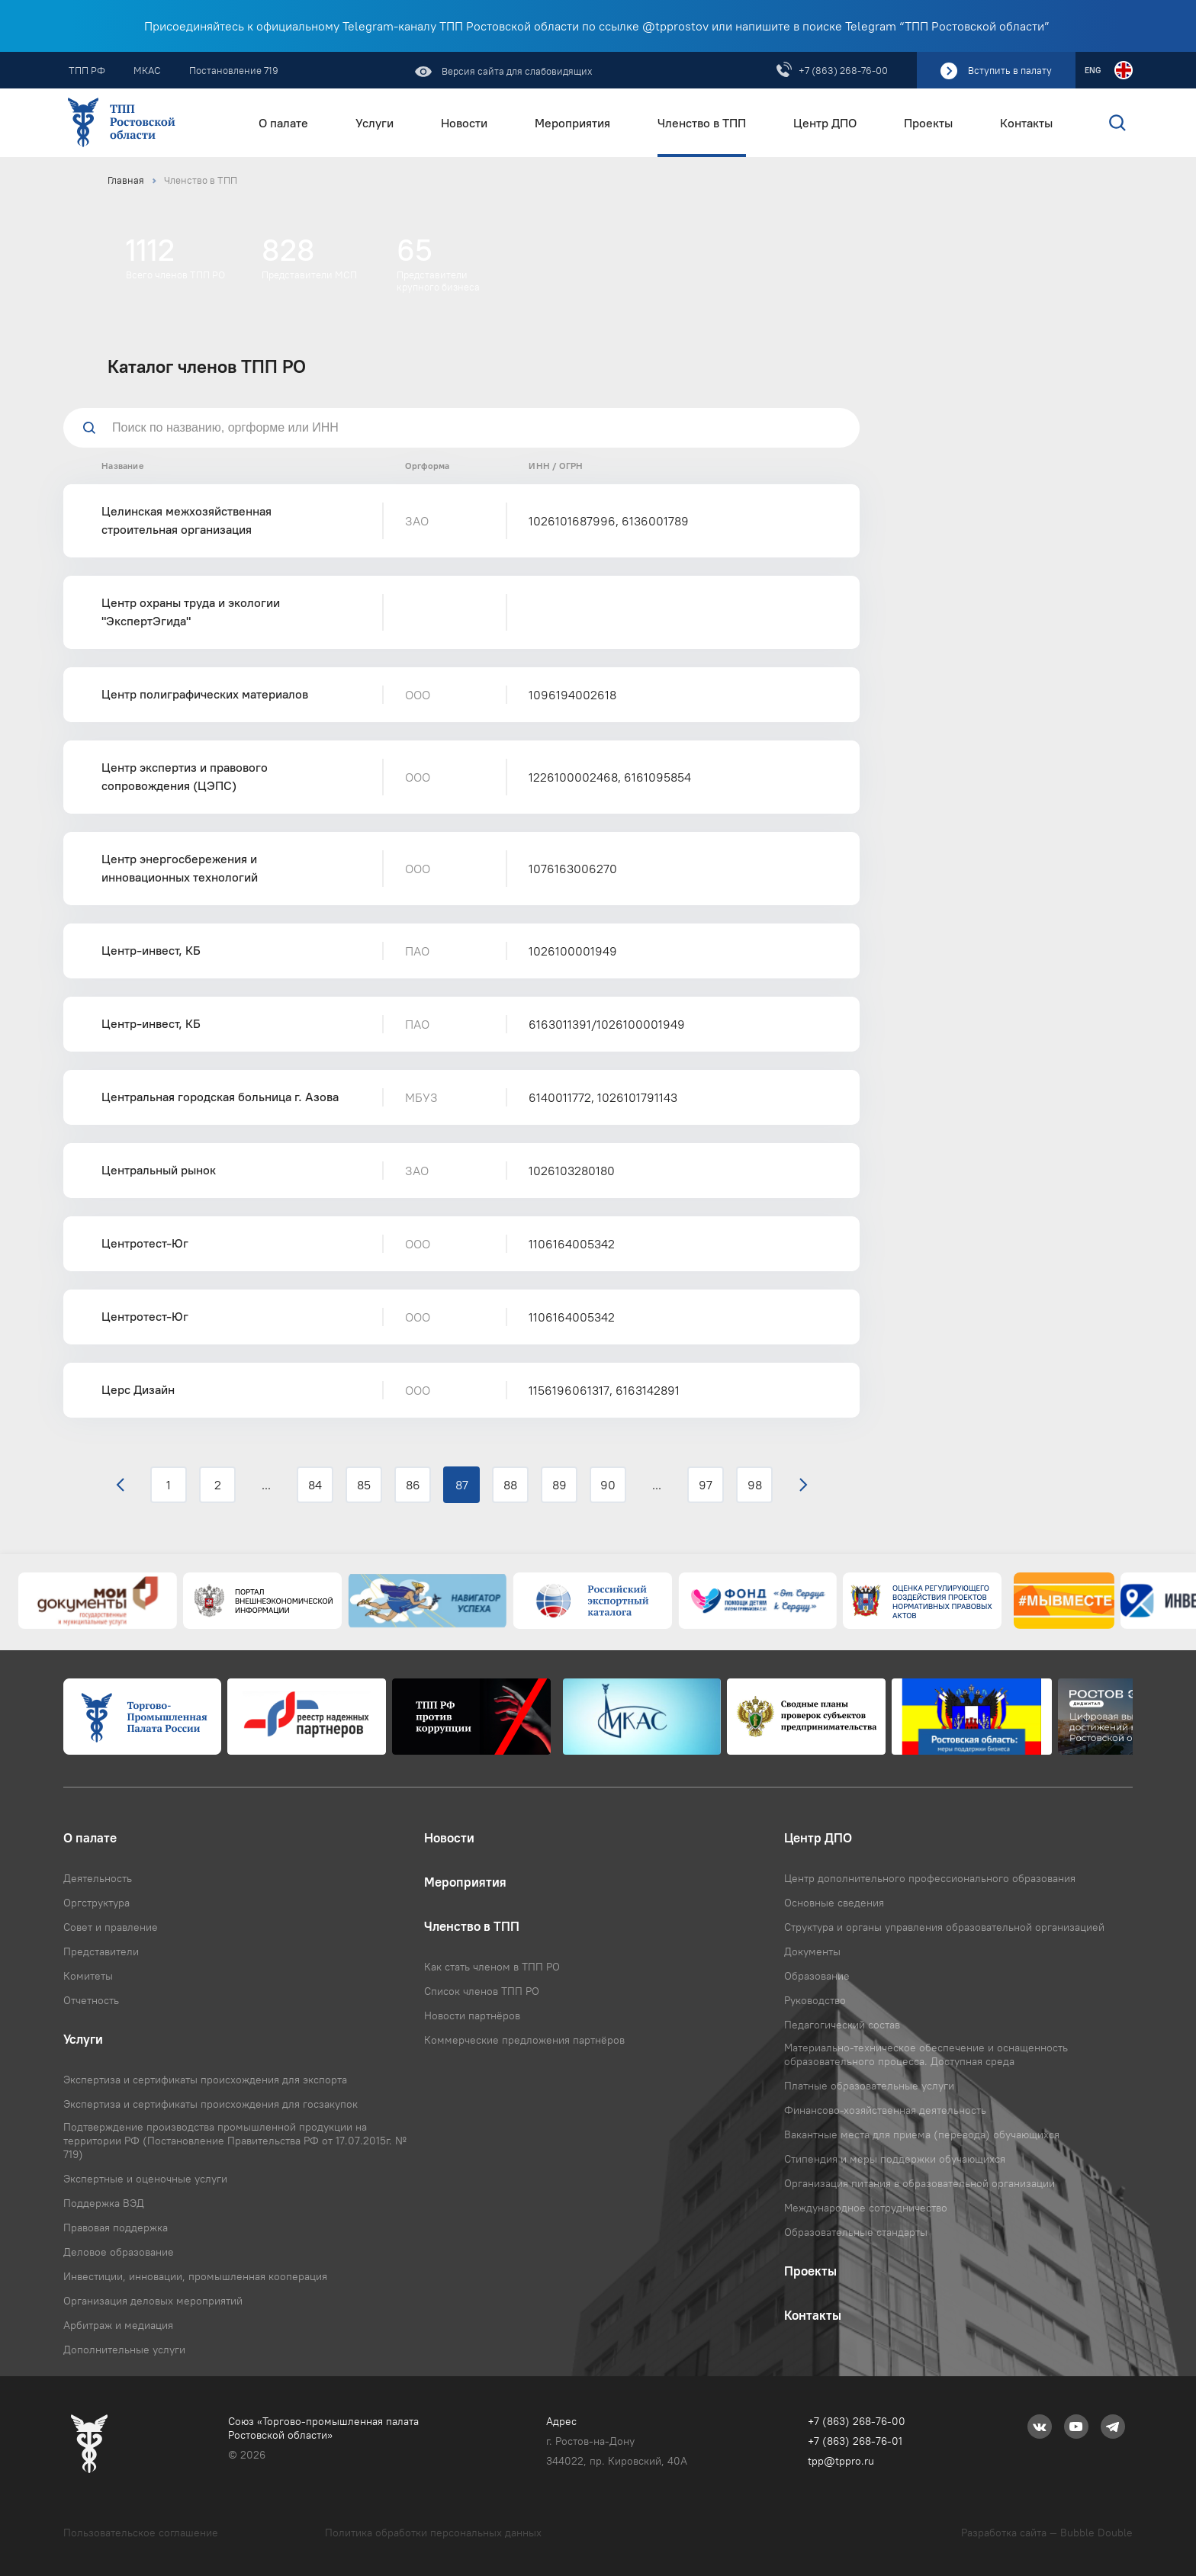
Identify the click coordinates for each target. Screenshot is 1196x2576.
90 (608, 1484)
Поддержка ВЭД (103, 2203)
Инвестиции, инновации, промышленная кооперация (195, 2276)
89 (559, 1484)
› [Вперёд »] (804, 1485)
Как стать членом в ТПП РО (492, 1967)
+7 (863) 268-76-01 (855, 2441)
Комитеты (88, 1976)
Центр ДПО (825, 123)
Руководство (815, 2000)
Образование (817, 1976)
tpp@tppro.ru (841, 2461)
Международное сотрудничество (865, 2208)
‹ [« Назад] (120, 1485)
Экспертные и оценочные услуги (145, 2179)
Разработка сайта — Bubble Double (1047, 2532)
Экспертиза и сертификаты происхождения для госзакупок (210, 2104)
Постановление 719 (233, 70)
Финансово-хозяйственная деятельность (885, 2110)
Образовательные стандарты (856, 2232)
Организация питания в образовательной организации (919, 2183)
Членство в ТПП (701, 123)
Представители (101, 1951)
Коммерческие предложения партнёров (524, 2040)
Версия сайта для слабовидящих (516, 71)
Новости (464, 123)
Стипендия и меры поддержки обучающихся (894, 2159)
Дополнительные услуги (124, 2349)
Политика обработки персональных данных (433, 2532)
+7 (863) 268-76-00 (843, 70)
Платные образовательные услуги (869, 2086)
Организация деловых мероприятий (153, 2301)
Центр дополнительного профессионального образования (929, 1878)
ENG (1093, 70)
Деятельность (97, 1878)
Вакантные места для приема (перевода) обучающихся (921, 2134)
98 (755, 1484)
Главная (126, 180)
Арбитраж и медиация (118, 2325)
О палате (283, 123)
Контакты (1026, 123)
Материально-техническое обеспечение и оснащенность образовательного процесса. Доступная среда (926, 2054)
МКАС (147, 70)
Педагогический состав (842, 2025)
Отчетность (91, 2000)
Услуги (374, 123)
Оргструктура (96, 1903)
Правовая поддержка (115, 2227)
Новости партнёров (472, 2015)
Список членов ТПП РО (481, 1991)
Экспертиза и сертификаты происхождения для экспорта (205, 2079)
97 (705, 1484)
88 (510, 1484)
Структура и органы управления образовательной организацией (944, 1927)
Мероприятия (572, 123)
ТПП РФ (87, 70)
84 (315, 1484)
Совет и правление (110, 1927)
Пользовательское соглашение (140, 2532)
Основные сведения (834, 1903)
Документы (812, 1951)
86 (413, 1484)
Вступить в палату (1010, 70)
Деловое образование (118, 2252)
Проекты (928, 123)
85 (364, 1484)
